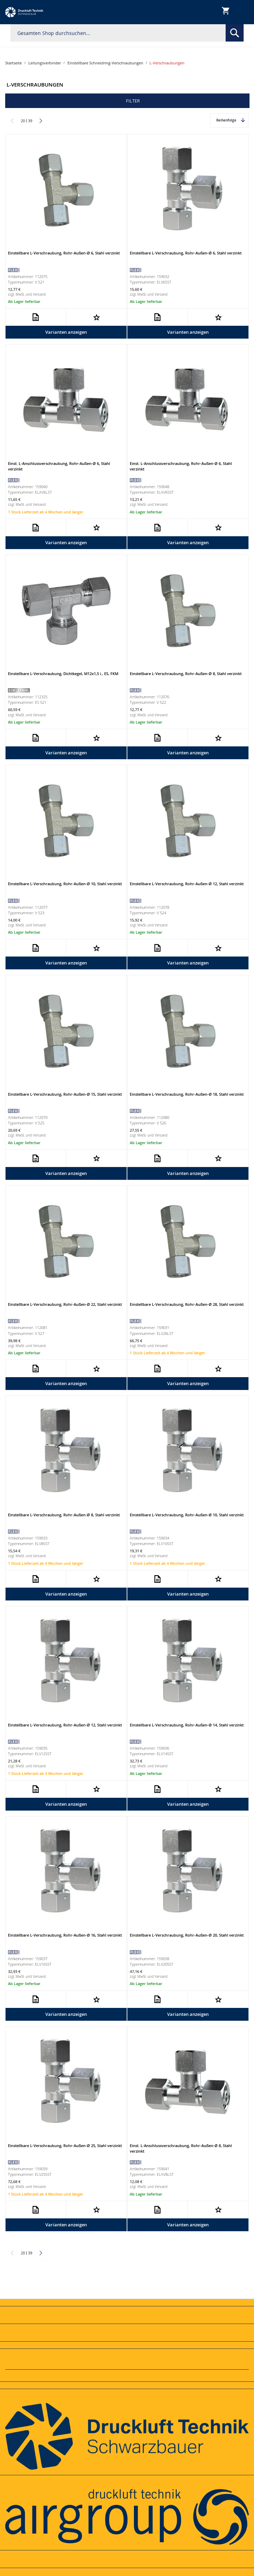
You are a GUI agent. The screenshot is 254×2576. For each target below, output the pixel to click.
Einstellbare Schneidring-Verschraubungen (105, 62)
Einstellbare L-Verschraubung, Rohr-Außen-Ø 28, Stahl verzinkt (187, 1304)
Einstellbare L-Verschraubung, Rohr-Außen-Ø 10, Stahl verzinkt (65, 883)
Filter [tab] (133, 101)
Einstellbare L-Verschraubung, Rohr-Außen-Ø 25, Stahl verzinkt (65, 2145)
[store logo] (24, 12)
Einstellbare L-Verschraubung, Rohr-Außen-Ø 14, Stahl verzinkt (187, 1724)
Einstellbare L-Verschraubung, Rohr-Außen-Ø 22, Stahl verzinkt (65, 1304)
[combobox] (127, 33)
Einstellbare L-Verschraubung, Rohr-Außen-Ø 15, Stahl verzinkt (65, 1094)
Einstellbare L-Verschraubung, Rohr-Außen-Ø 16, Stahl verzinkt (65, 1935)
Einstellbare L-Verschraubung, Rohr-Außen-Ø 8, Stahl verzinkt (186, 673)
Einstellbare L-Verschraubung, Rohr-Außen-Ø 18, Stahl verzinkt (187, 1094)
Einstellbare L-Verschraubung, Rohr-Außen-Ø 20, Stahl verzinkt (187, 1935)
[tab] (127, 2302)
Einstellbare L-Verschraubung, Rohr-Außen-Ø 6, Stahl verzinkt (64, 252)
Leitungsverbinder (44, 62)
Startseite (13, 62)
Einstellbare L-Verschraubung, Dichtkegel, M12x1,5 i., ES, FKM (63, 673)
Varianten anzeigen (66, 332)
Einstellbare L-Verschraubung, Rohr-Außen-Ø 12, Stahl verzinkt (187, 883)
